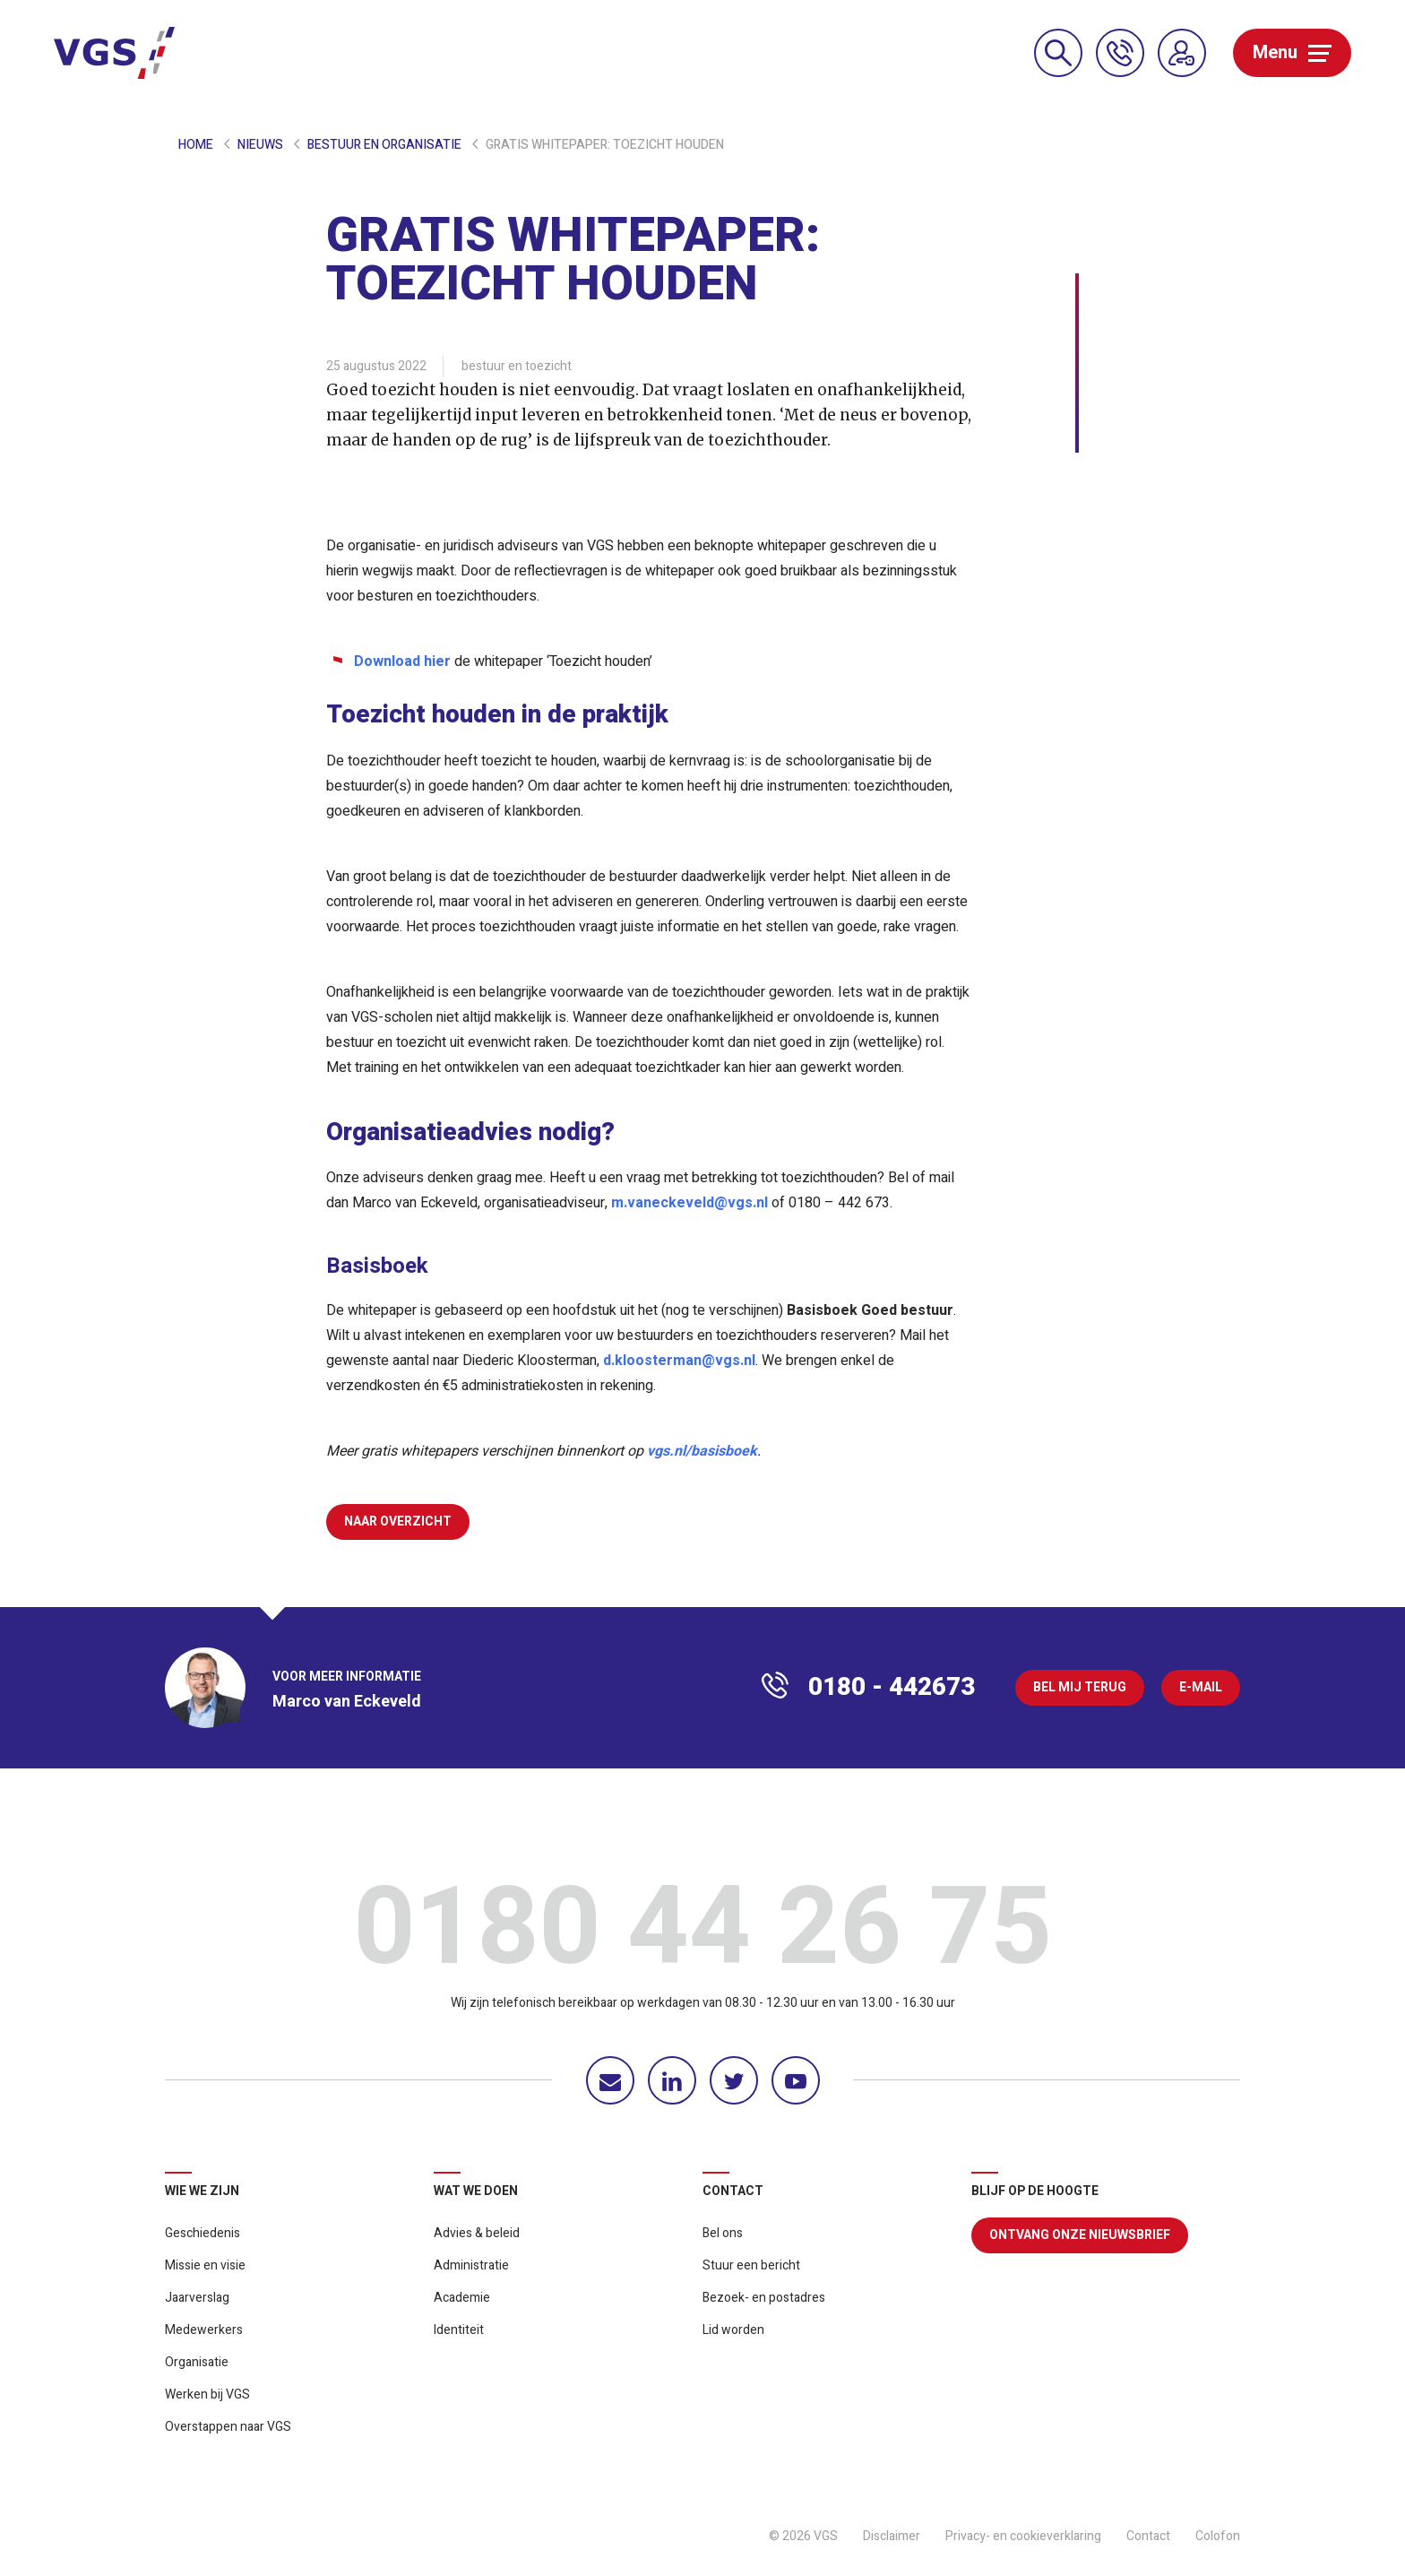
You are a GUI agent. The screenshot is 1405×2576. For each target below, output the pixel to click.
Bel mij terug (1079, 1687)
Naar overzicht (398, 1521)
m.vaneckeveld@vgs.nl (689, 1203)
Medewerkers (204, 2330)
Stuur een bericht (751, 2265)
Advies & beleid (477, 2233)
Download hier (402, 661)
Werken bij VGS (207, 2394)
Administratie (471, 2265)
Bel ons (722, 2233)
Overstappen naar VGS (228, 2426)
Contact (1148, 2536)
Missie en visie (205, 2265)
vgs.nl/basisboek (702, 1451)
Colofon (1217, 2536)
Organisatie (196, 2362)
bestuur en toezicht (516, 366)
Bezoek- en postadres (763, 2297)
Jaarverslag (197, 2297)
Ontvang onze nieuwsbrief (1079, 2235)
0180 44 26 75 (702, 1933)
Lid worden (733, 2330)
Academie (462, 2297)
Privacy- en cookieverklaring (1023, 2536)
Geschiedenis (202, 2233)
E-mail (1200, 1687)
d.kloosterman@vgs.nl (679, 1360)
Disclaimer (891, 2536)
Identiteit (459, 2330)
